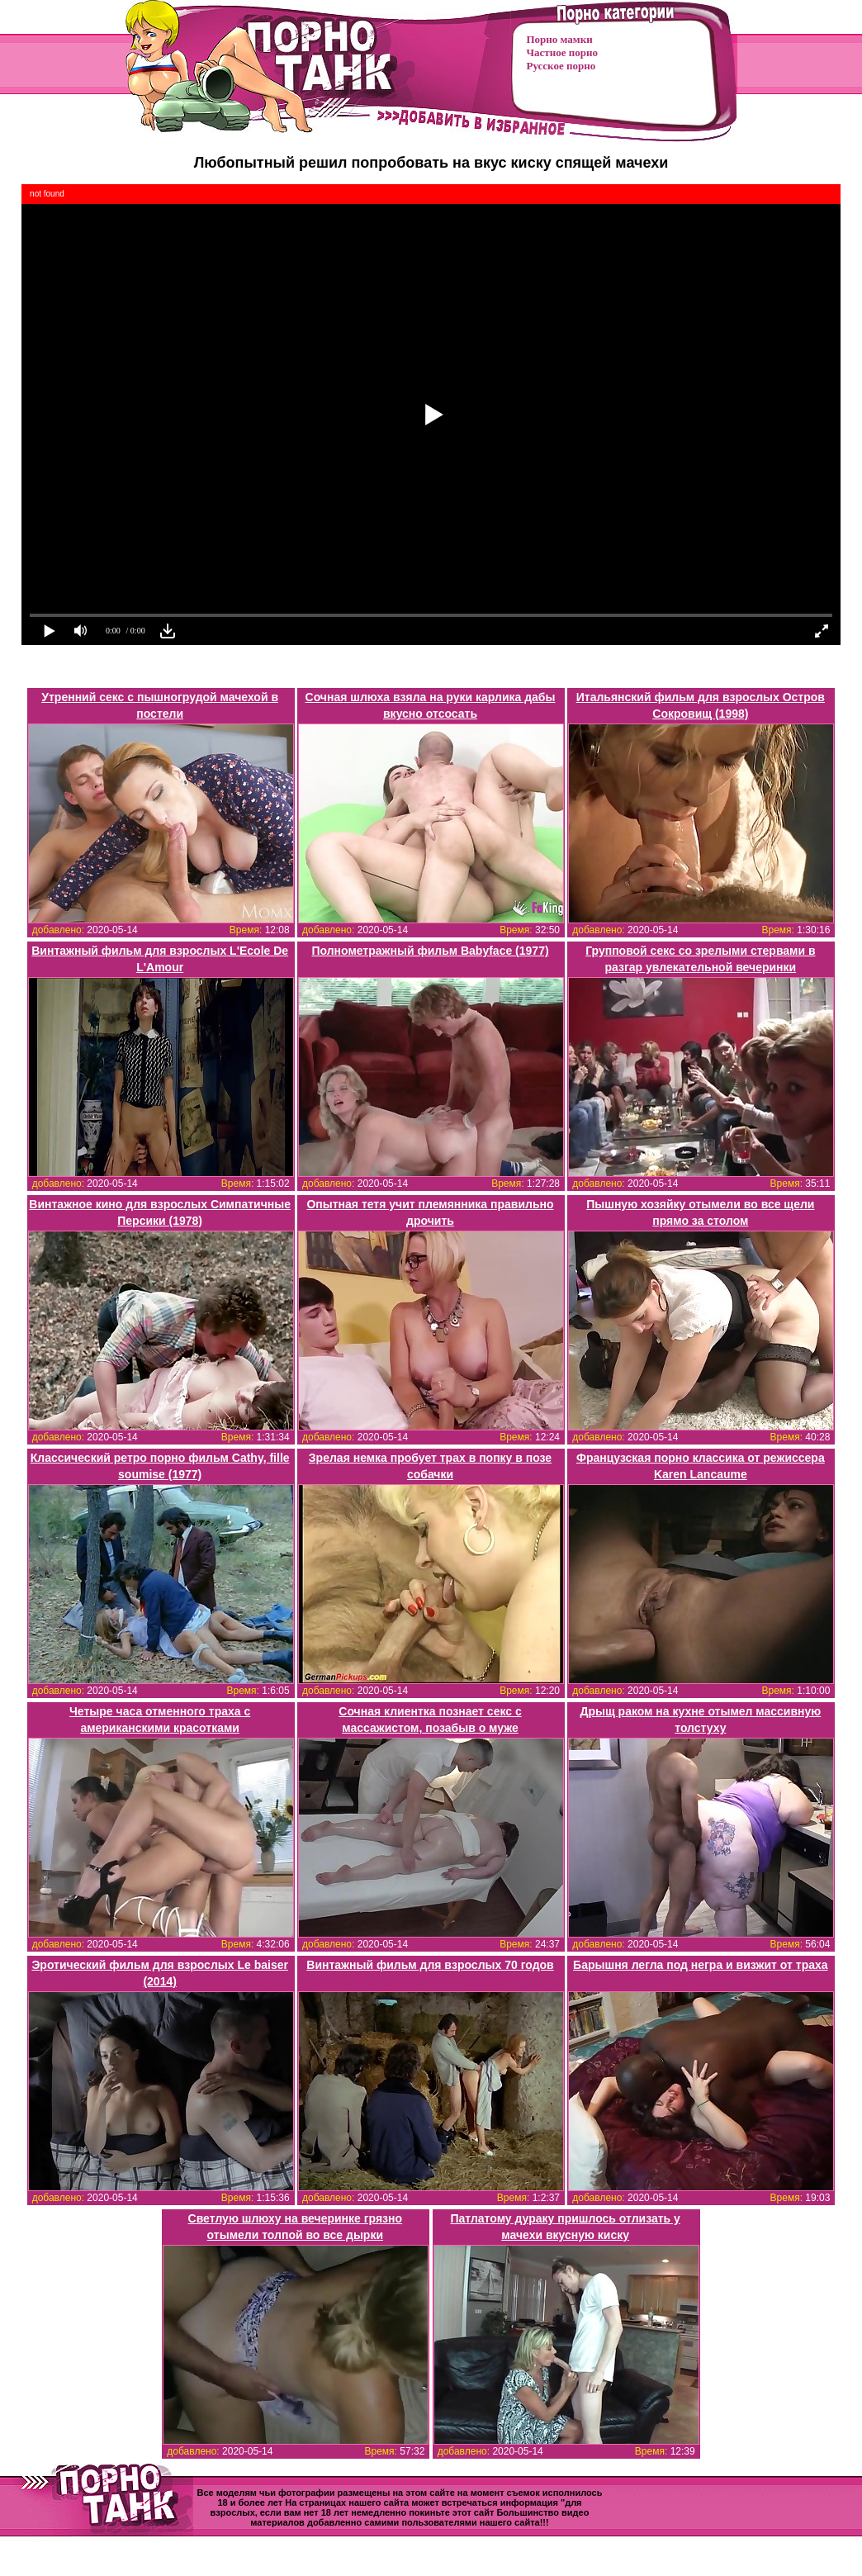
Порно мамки (560, 39)
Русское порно (561, 65)
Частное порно (562, 52)
